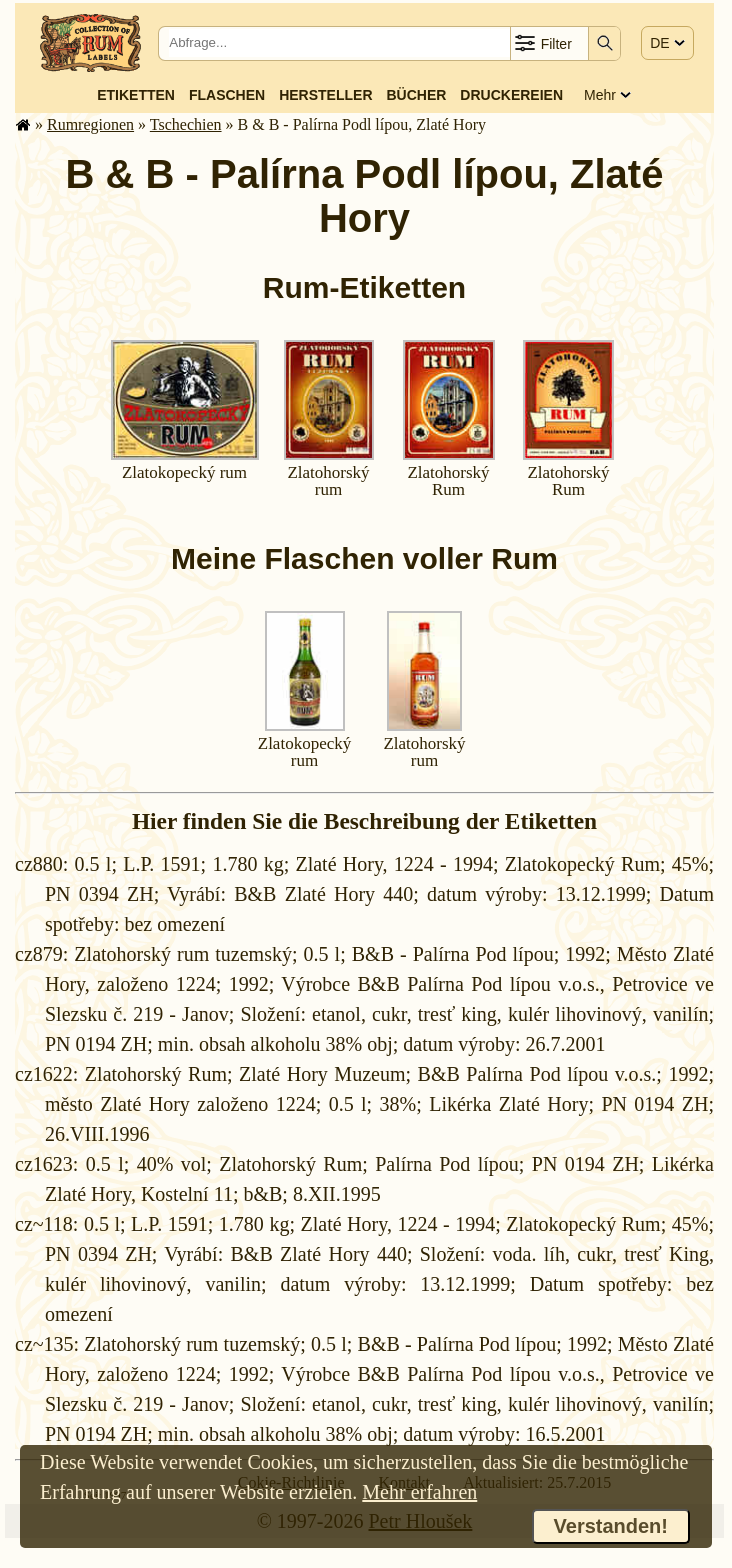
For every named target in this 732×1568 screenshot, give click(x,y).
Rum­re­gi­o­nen (90, 124)
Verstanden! (611, 1526)
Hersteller (325, 95)
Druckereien (511, 95)
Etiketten (136, 95)
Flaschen (227, 95)
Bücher (416, 95)
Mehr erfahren (419, 1492)
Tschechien (186, 124)
